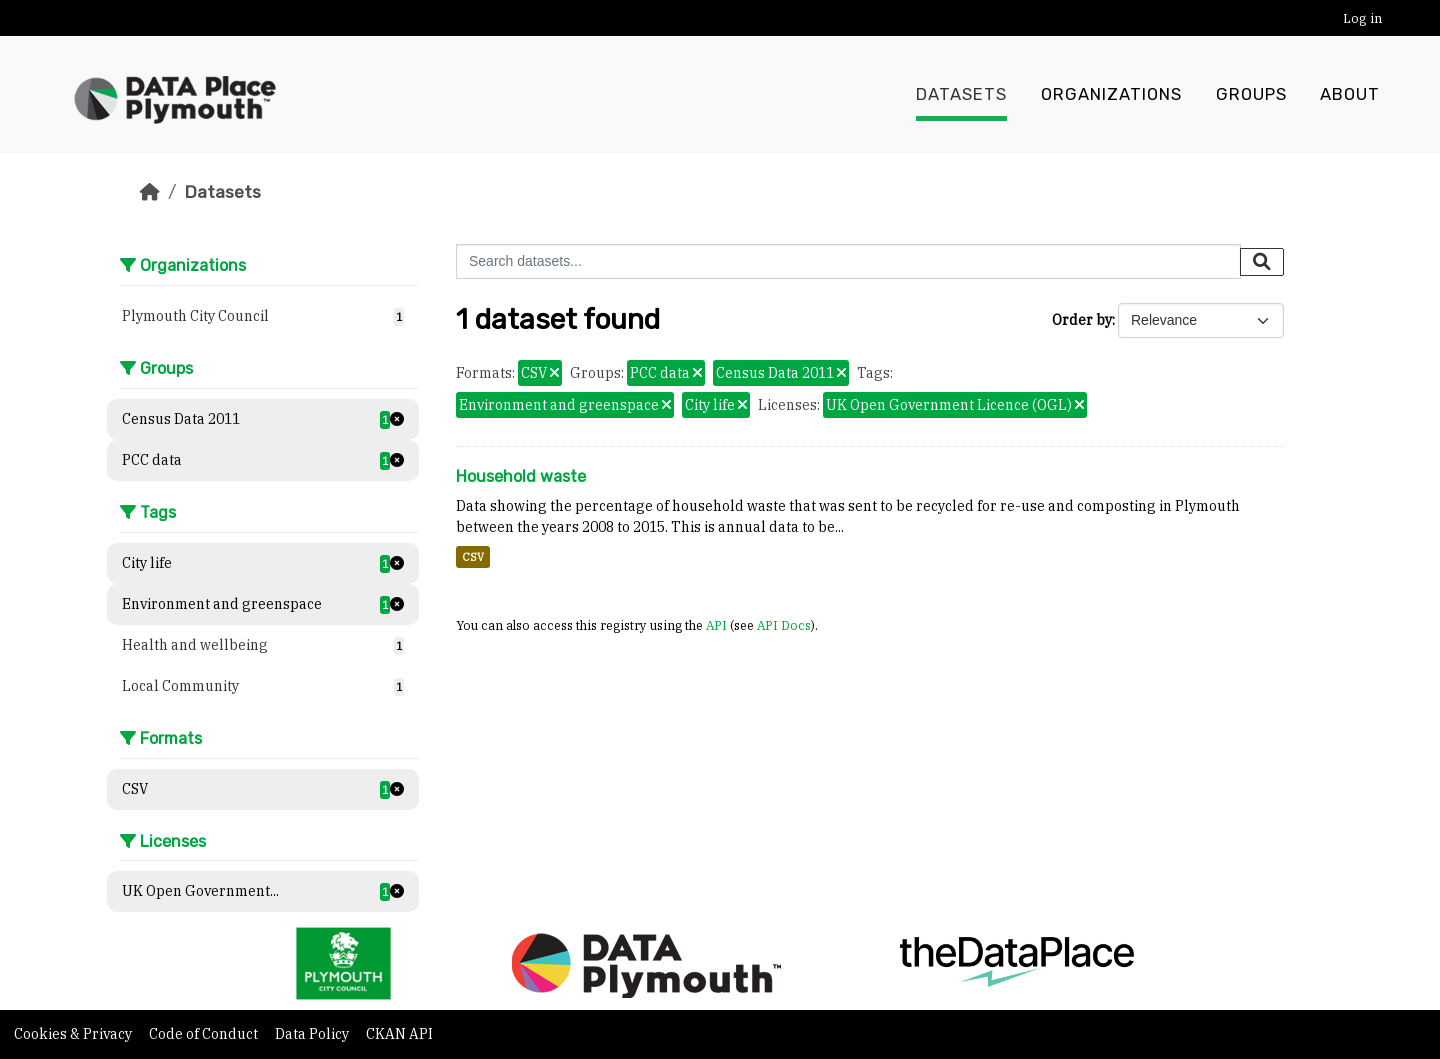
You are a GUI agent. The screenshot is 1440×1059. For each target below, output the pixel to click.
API (716, 625)
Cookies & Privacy (74, 1034)
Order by (1082, 320)
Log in (1362, 18)
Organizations (1111, 95)
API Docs (784, 625)
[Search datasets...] (848, 261)
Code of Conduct (205, 1034)
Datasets (961, 95)
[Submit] (1262, 262)
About (1350, 95)
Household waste (521, 476)
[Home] (150, 192)
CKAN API (399, 1034)
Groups (1251, 95)
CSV (473, 557)
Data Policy (313, 1034)
